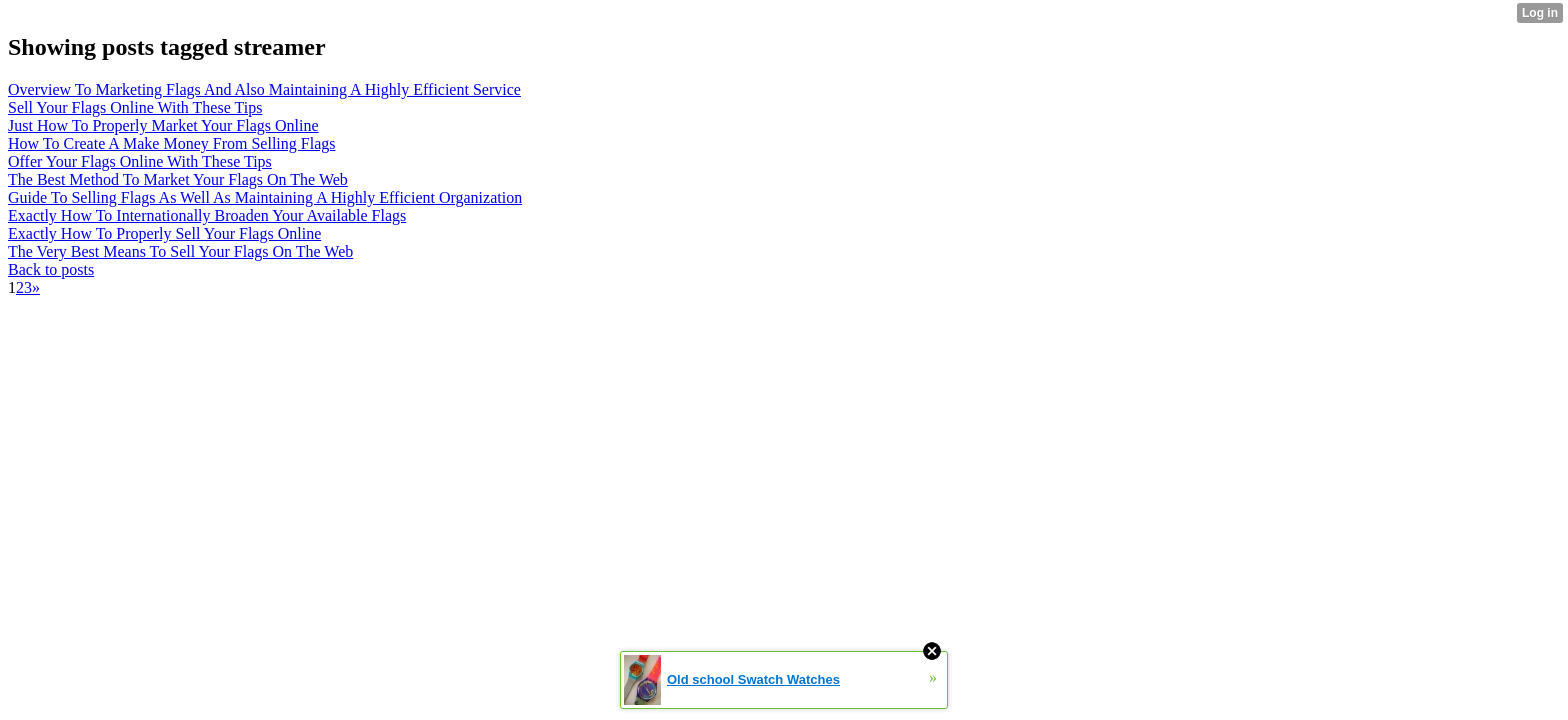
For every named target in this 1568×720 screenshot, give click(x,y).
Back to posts (51, 269)
